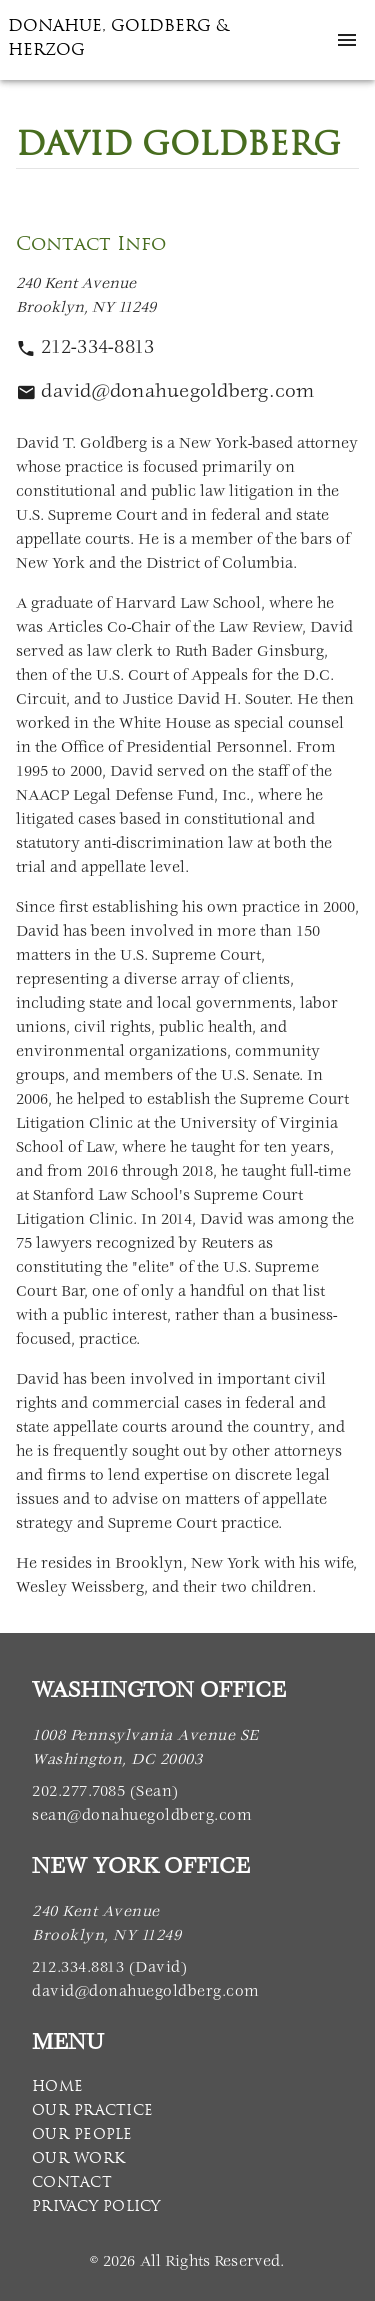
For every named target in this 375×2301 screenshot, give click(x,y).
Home (57, 2086)
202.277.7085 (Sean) (105, 1792)
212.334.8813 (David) (109, 1968)
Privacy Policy (96, 2206)
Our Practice (92, 2110)
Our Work (78, 2158)
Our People (82, 2134)
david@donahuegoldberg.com (146, 1992)
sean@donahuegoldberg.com (142, 1816)
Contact (72, 2182)
